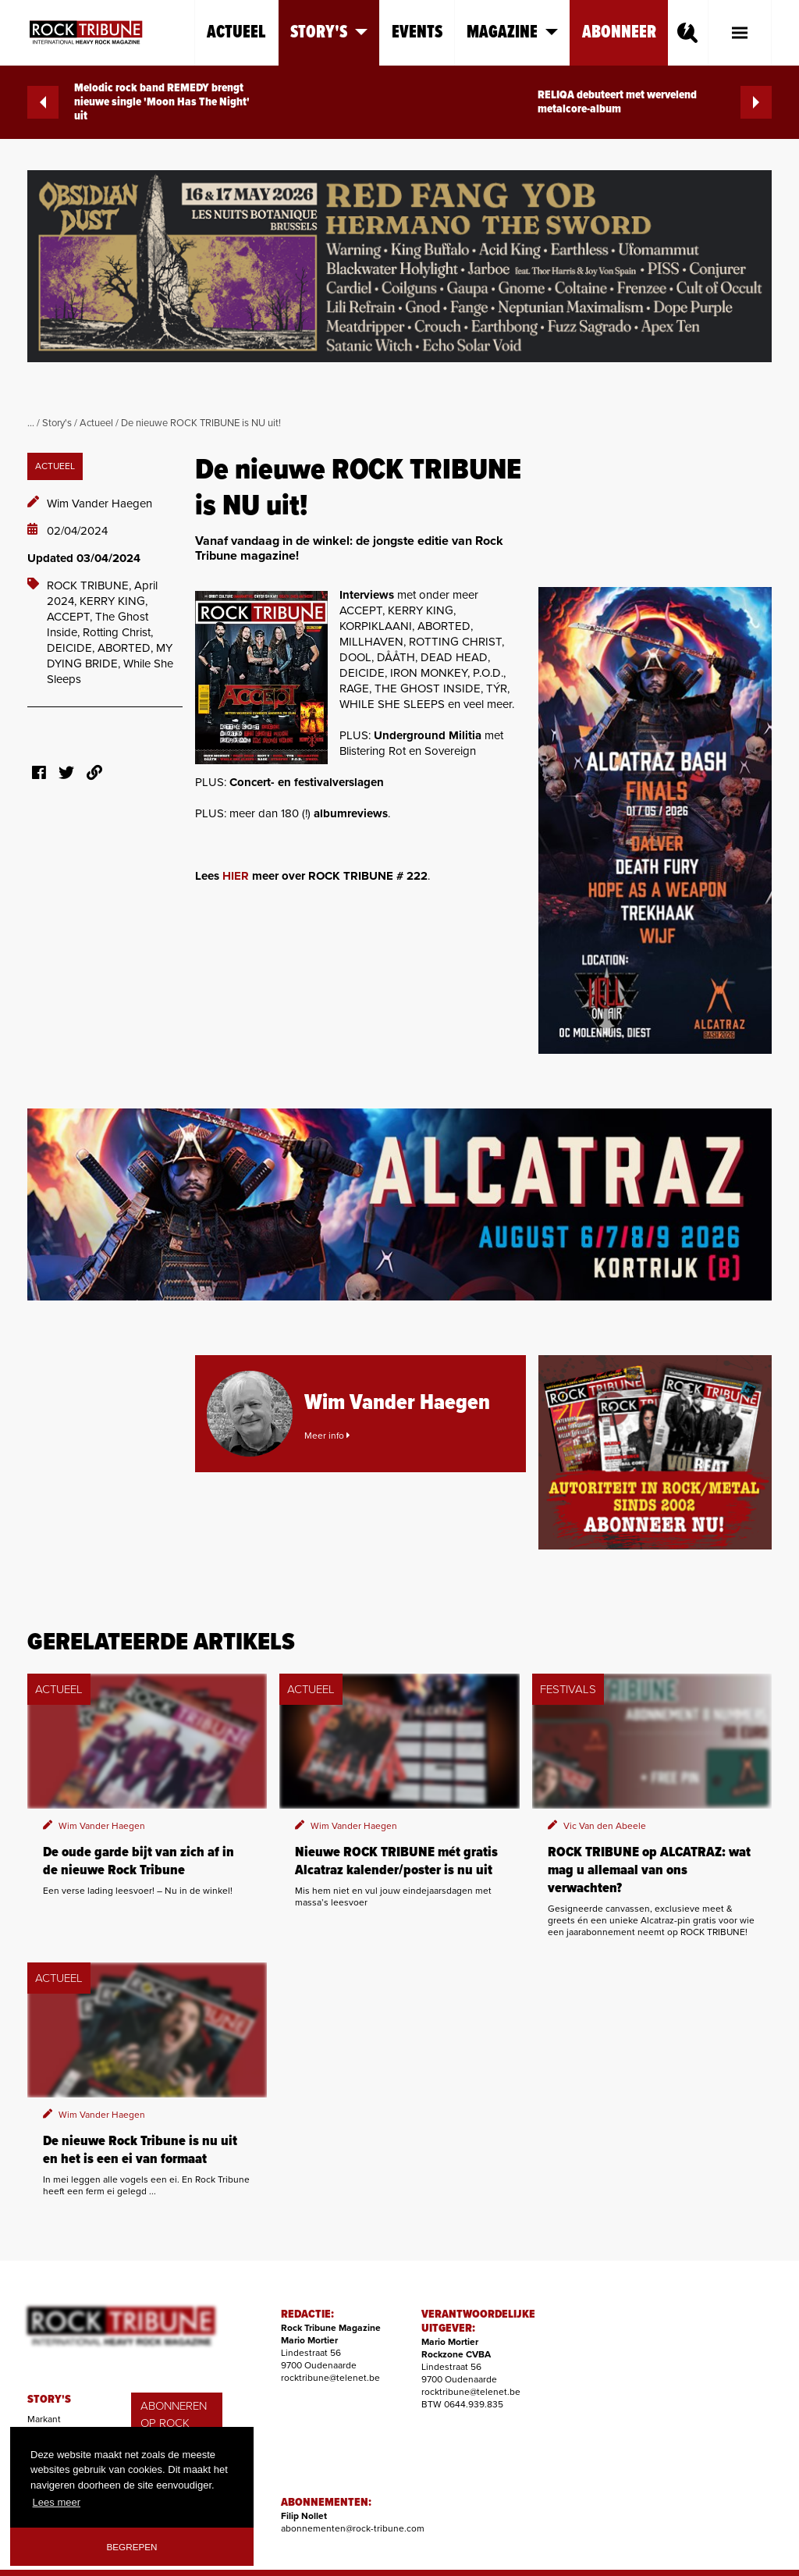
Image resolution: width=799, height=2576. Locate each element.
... (30, 423)
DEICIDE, (72, 648)
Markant (44, 2419)
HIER (235, 876)
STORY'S (49, 2400)
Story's (57, 423)
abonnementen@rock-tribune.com (352, 2528)
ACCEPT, (71, 617)
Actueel (236, 32)
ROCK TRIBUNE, (90, 585)
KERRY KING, (113, 601)
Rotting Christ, (118, 632)
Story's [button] (329, 32)
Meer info (327, 1435)
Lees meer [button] (56, 2502)
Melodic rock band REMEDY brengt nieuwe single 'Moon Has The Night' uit (138, 102)
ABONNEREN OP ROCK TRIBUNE (173, 2423)
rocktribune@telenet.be (330, 2377)
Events (417, 32)
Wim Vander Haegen (99, 503)
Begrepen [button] (132, 2547)
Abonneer (619, 32)
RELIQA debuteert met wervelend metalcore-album (655, 102)
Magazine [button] (512, 32)
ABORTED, (127, 648)
